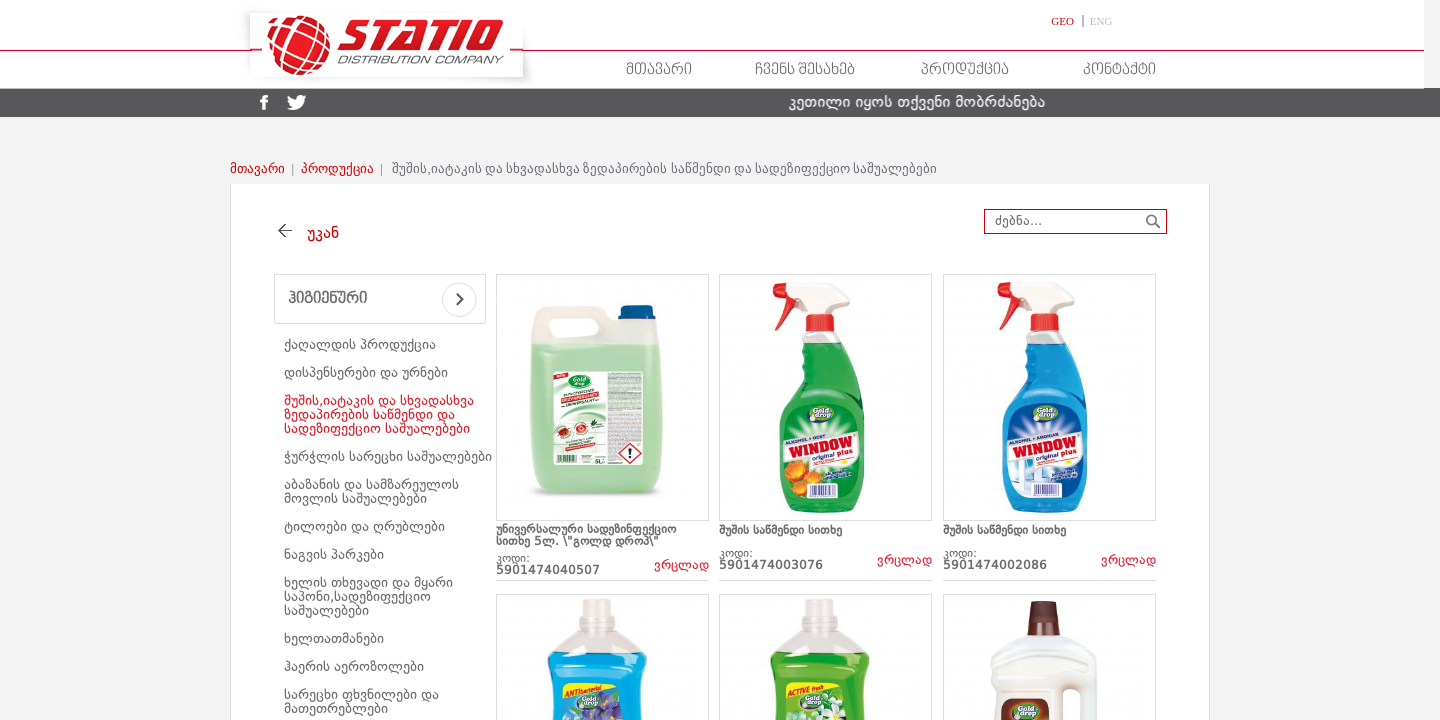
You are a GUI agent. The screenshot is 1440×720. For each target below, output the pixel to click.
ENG (1101, 21)
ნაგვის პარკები (334, 555)
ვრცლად (681, 565)
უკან (318, 234)
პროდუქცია (965, 70)
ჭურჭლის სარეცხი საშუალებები (388, 457)
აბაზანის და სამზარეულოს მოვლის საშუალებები (371, 492)
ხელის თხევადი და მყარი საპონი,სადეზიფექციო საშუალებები (368, 597)
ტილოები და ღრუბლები (364, 527)
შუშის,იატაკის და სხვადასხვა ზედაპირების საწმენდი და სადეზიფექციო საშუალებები (379, 415)
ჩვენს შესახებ (805, 70)
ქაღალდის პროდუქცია (360, 345)
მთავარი (659, 70)
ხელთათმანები (334, 639)
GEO (1063, 21)
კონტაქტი (1119, 70)
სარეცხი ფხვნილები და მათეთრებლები (361, 702)
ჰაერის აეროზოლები (354, 667)
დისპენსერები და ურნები (366, 373)
